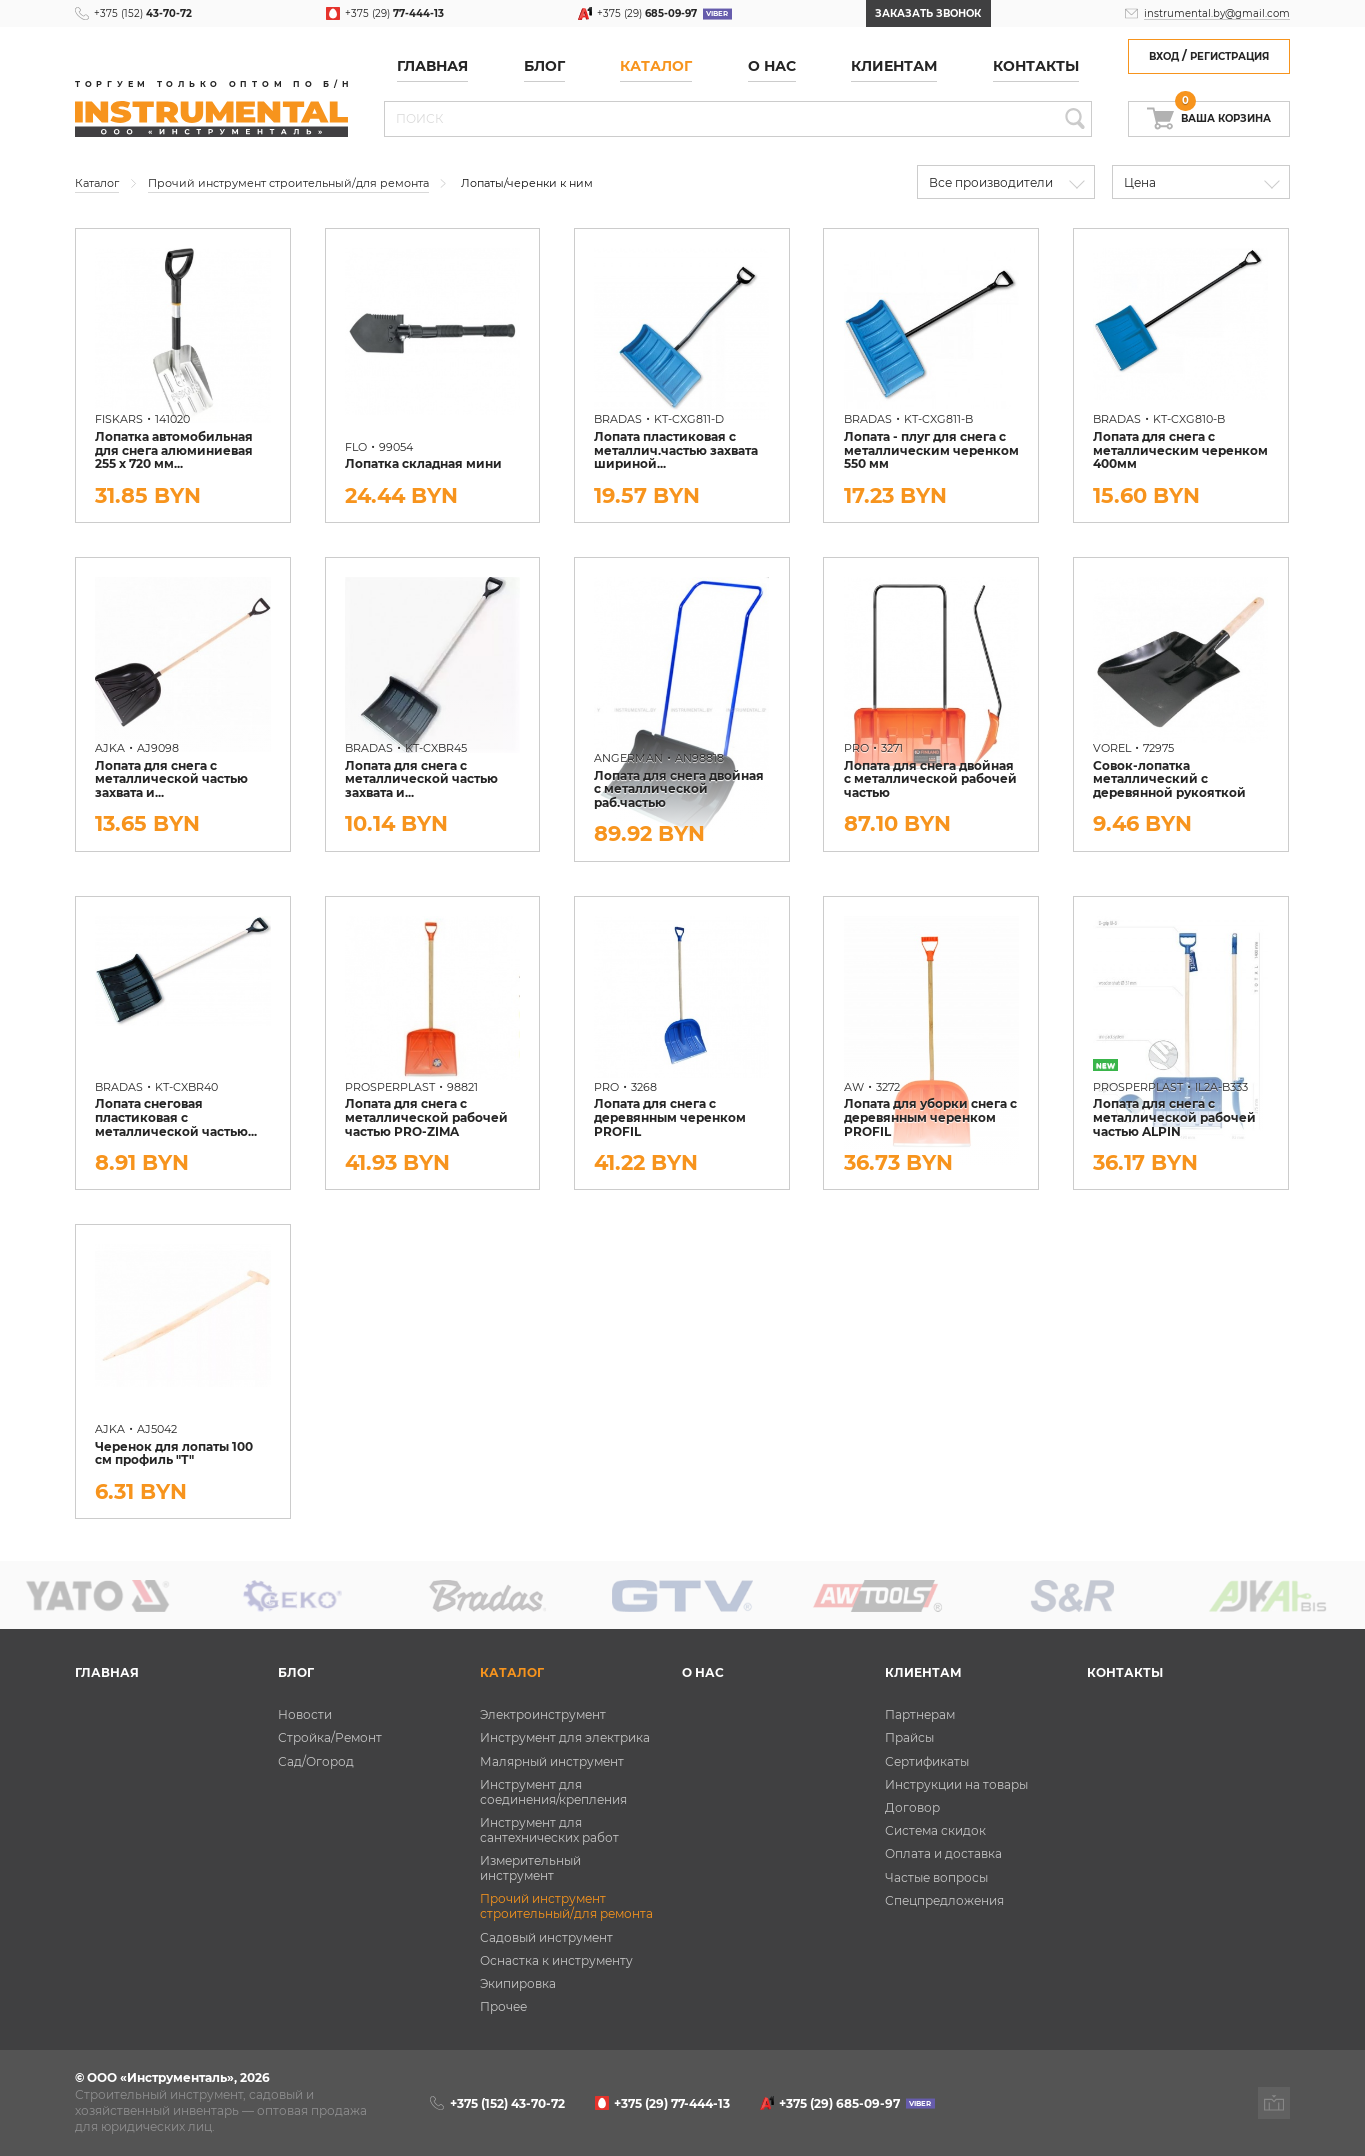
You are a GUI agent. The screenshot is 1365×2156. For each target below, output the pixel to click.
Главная (432, 66)
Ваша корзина (1222, 113)
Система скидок (935, 1830)
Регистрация (1229, 56)
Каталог (656, 66)
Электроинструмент (543, 1714)
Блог (544, 66)
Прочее (503, 2006)
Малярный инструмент (552, 1761)
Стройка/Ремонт (330, 1737)
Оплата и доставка (943, 1853)
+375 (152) (143, 13)
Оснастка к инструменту (556, 1960)
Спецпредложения (944, 1900)
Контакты (1036, 66)
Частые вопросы (936, 1877)
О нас (772, 66)
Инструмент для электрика (565, 1737)
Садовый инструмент (546, 1937)
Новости (305, 1714)
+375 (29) (394, 13)
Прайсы (909, 1737)
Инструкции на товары (956, 1784)
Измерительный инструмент (530, 1868)
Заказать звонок (928, 13)
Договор (912, 1807)
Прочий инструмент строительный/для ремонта (566, 1906)
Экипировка (518, 1983)
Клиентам (894, 66)
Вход (1164, 56)
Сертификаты (927, 1761)
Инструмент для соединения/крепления (553, 1792)
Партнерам (920, 1714)
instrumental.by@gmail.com (1217, 13)
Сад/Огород (316, 1761)
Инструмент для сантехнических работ (549, 1830)
